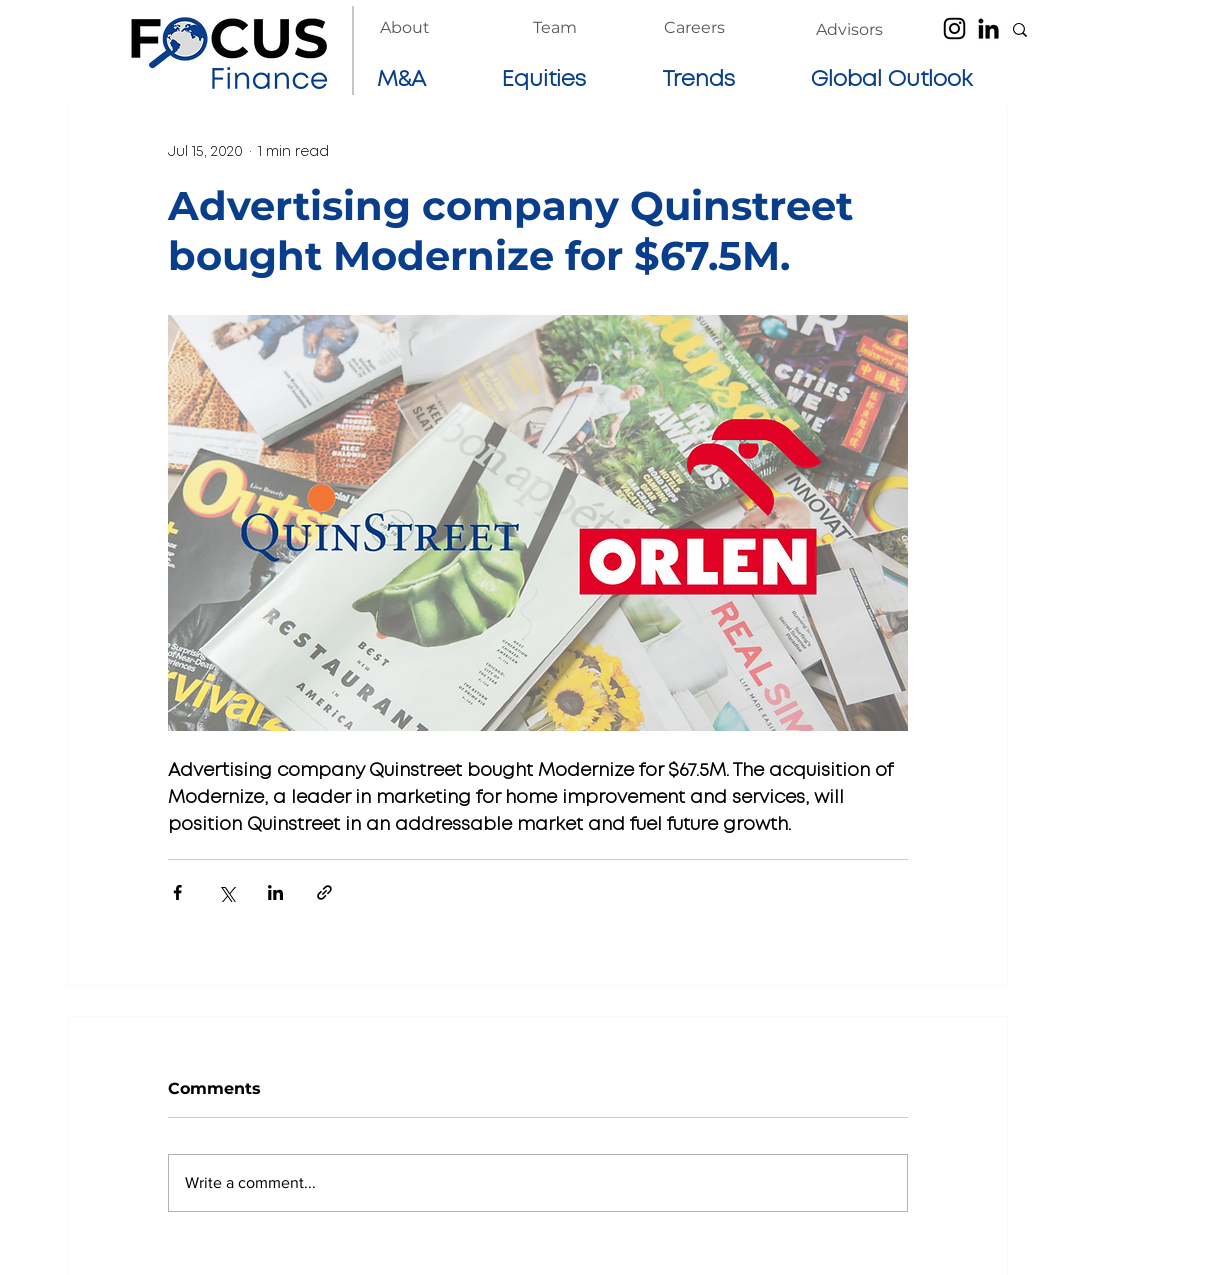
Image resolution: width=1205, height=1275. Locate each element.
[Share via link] (324, 892)
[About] (405, 28)
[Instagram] (954, 28)
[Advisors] (850, 30)
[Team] (555, 28)
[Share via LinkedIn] (275, 892)
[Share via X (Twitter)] (226, 892)
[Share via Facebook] (177, 892)
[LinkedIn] (988, 28)
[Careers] (694, 28)
